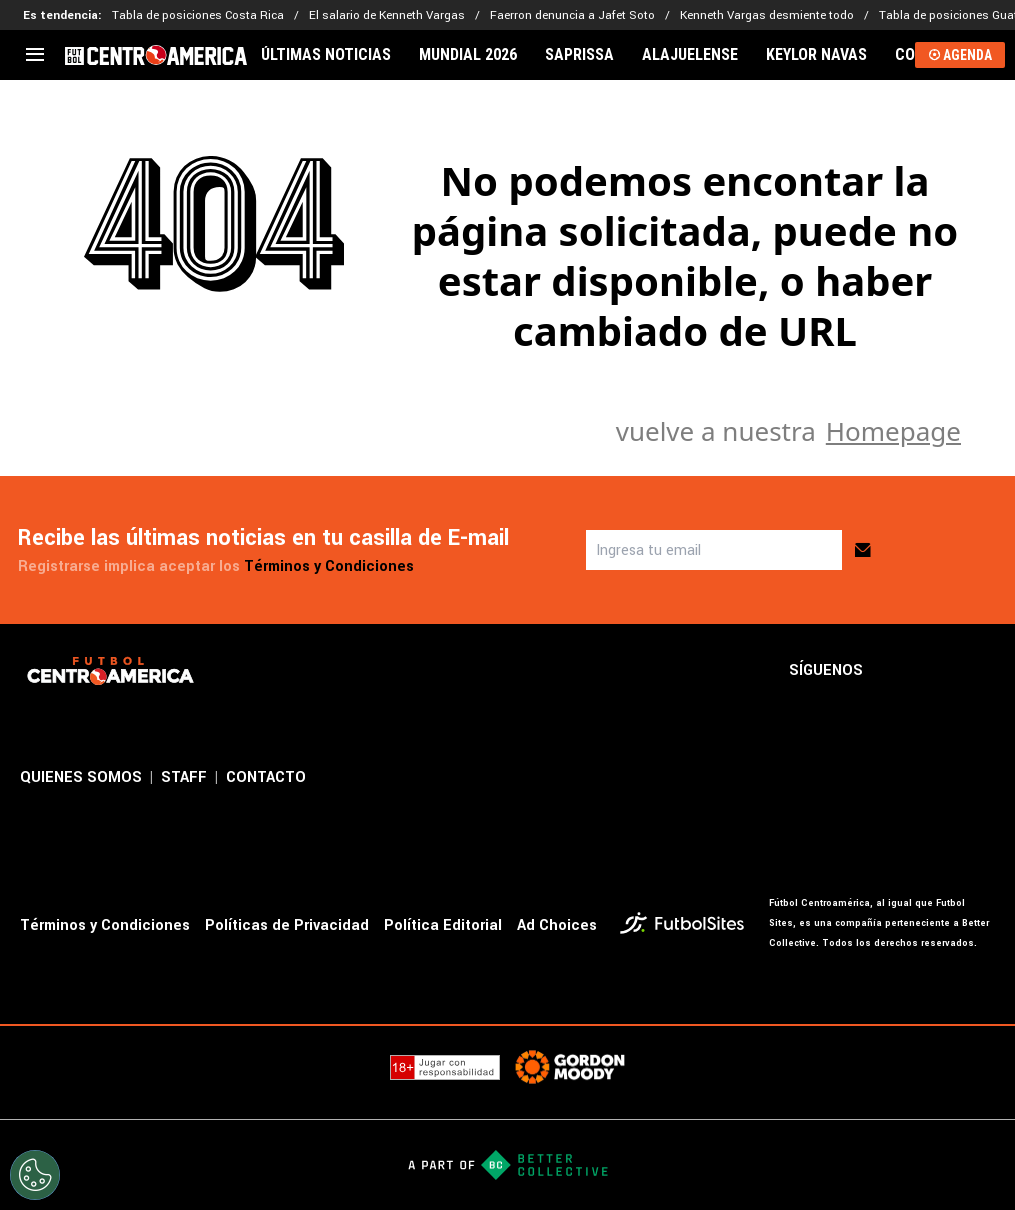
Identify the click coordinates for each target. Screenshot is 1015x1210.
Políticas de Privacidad (287, 925)
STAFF (184, 777)
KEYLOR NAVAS (816, 55)
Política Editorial (443, 925)
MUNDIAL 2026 (468, 55)
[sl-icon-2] (939, 671)
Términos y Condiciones (329, 566)
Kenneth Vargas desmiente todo (767, 15)
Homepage (893, 431)
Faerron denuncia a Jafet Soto (572, 15)
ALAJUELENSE (690, 55)
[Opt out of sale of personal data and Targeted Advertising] (35, 1175)
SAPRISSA (579, 55)
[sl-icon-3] (983, 671)
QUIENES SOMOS (81, 777)
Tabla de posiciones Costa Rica (198, 15)
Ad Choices (557, 925)
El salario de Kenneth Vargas (387, 15)
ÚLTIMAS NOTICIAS (326, 55)
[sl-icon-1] (895, 671)
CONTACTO (266, 777)
